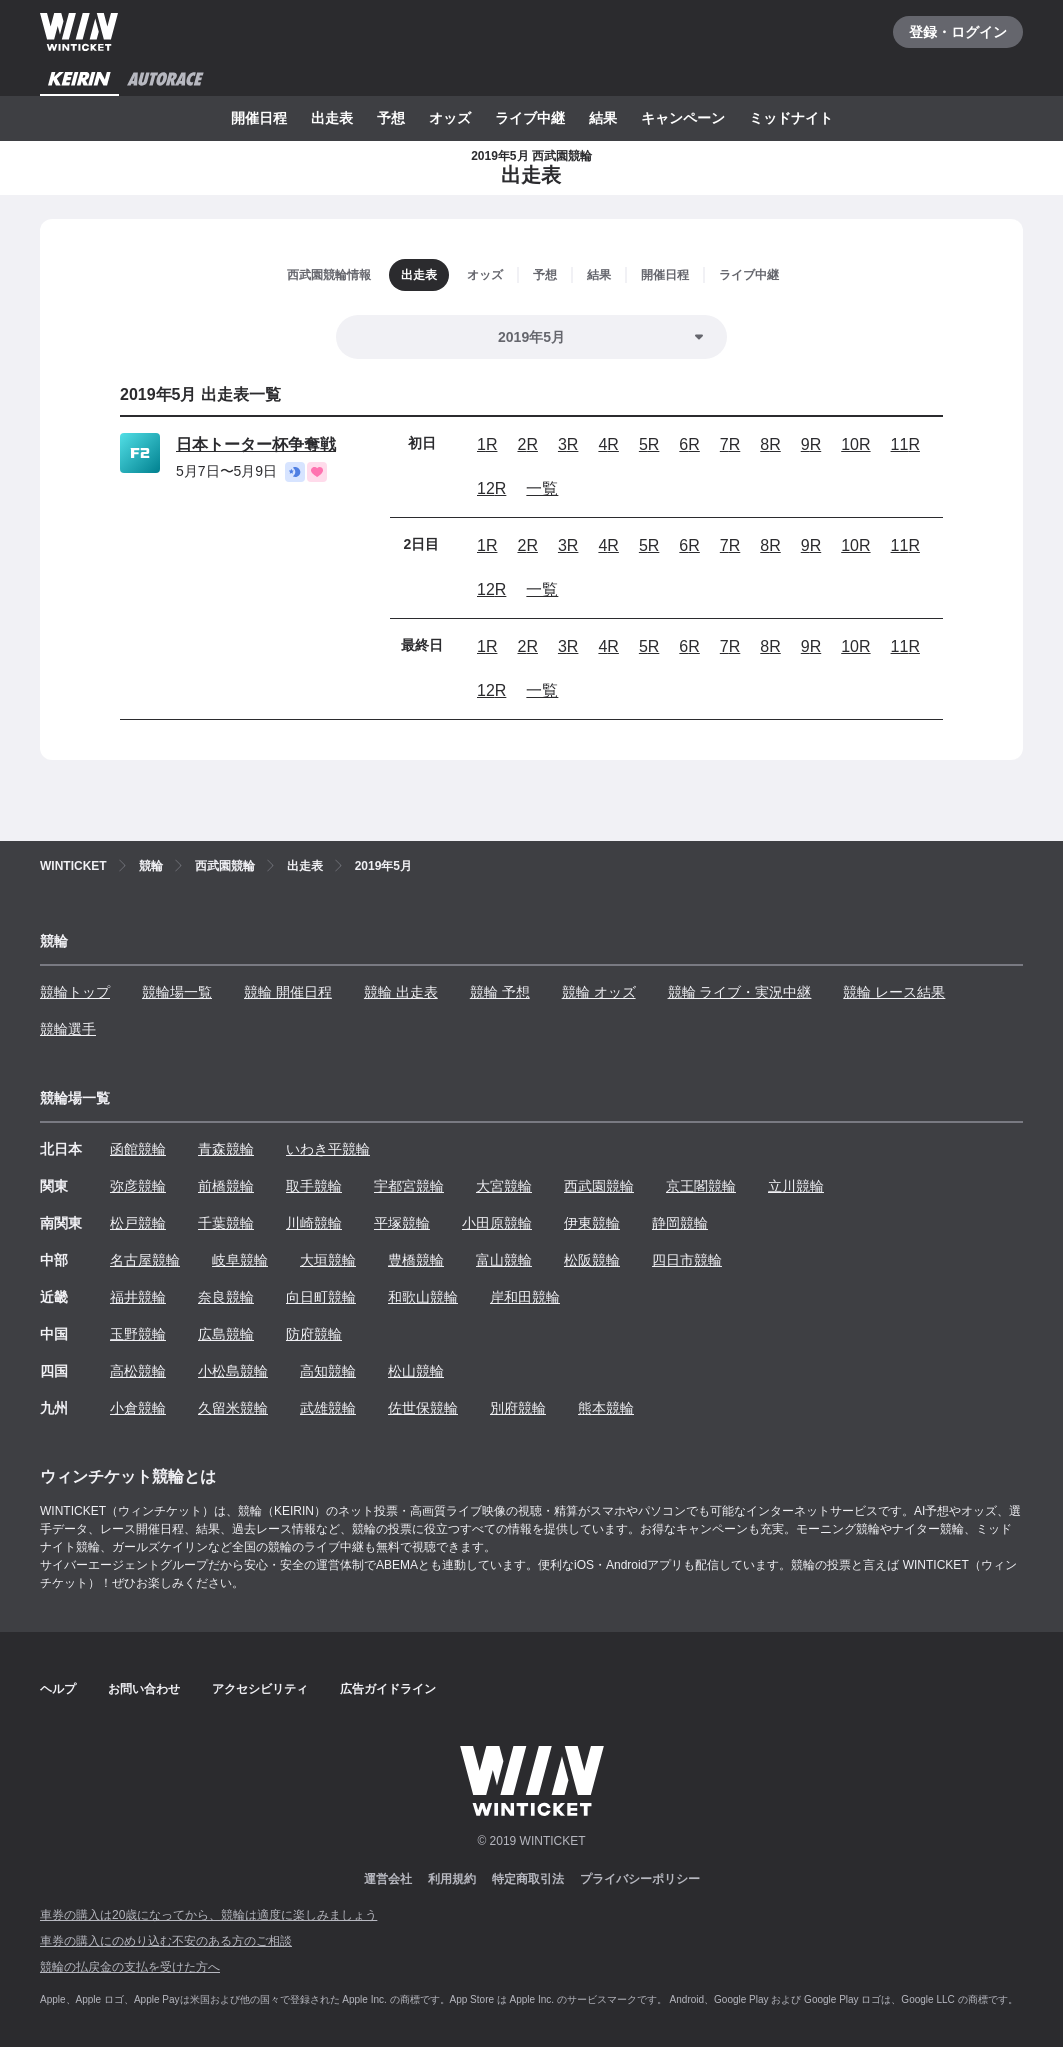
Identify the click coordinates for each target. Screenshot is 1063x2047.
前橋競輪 (226, 1186)
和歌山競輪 (423, 1297)
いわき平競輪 (328, 1149)
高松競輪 (138, 1371)
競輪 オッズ (599, 992)
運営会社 (388, 1879)
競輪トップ (75, 992)
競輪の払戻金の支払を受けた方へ (130, 1967)
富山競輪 (504, 1260)
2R (527, 444)
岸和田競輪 (525, 1297)
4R (608, 444)
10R (855, 444)
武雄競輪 (328, 1408)
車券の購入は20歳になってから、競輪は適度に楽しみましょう (208, 1915)
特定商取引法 (528, 1879)
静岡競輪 (680, 1223)
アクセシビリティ (260, 1689)
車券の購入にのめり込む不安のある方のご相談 (166, 1941)
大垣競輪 (328, 1260)
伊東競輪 (592, 1223)
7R (730, 444)
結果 (603, 118)
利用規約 (452, 1879)
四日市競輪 (687, 1260)
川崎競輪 (314, 1223)
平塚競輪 (402, 1223)
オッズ (450, 118)
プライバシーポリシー (640, 1879)
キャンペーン (683, 118)
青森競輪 (226, 1149)
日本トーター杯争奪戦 (256, 444)
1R (487, 444)
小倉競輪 (138, 1408)
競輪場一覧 (177, 992)
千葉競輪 (226, 1223)
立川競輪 (796, 1186)
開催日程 (259, 118)
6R (689, 444)
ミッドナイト (791, 118)
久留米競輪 (233, 1408)
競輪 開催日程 (288, 992)
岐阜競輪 (240, 1260)
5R (649, 444)
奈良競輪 (226, 1297)
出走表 (332, 118)
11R (905, 444)
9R (811, 444)
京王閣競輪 (701, 1186)
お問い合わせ (144, 1689)
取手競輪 (314, 1186)
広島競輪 (226, 1334)
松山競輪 (416, 1371)
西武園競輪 (599, 1186)
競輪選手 (68, 1029)
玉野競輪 (138, 1334)
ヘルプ (58, 1689)
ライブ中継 (530, 118)
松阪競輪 (592, 1260)
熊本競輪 (606, 1408)
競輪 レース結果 (894, 992)
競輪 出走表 (401, 992)
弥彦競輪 (138, 1186)
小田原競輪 (497, 1223)
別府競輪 (518, 1408)
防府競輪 (314, 1334)
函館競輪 (138, 1149)
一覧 (542, 488)
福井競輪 (138, 1297)
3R (568, 444)
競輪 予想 (500, 992)
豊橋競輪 (416, 1260)
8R (770, 444)
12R (491, 488)
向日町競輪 (321, 1297)
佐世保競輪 (423, 1408)
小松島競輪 (233, 1371)
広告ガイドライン (388, 1689)
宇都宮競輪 (409, 1186)
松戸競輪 (138, 1223)
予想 (391, 118)
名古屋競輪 (145, 1260)
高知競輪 (328, 1371)
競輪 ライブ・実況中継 (740, 992)
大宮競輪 (504, 1186)
